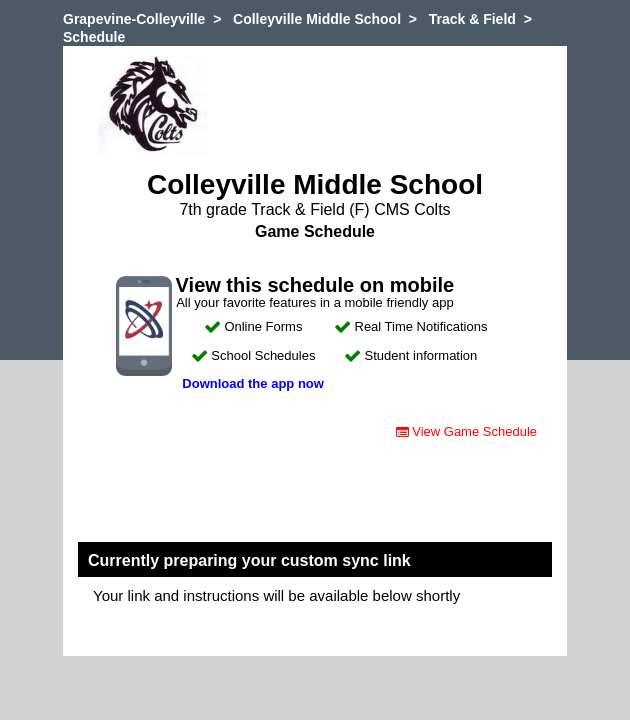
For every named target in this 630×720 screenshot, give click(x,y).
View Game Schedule (466, 431)
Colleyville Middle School (317, 19)
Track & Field (472, 19)
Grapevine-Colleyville (134, 19)
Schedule (94, 37)
